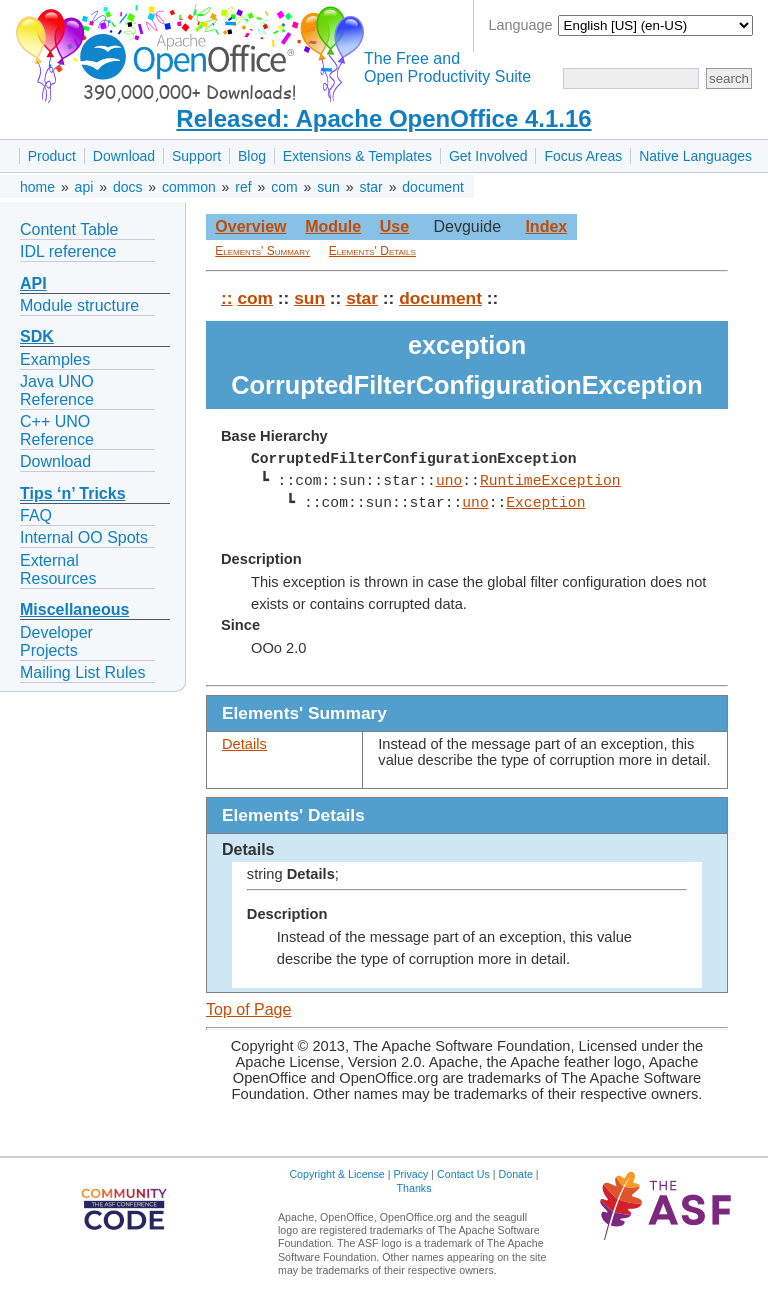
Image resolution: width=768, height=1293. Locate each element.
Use (394, 226)
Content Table (69, 229)
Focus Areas (583, 156)
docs (128, 187)
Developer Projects (56, 641)
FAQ (36, 515)
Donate (516, 1174)
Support (196, 156)
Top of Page (248, 1009)
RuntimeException (550, 481)
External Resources (58, 569)
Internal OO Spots (84, 537)
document (432, 187)
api (84, 187)
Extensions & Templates (357, 156)
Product (52, 156)
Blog (252, 156)
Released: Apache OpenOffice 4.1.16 (383, 118)
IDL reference (68, 251)
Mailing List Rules (82, 672)
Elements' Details (372, 251)
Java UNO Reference (57, 390)
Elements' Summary (262, 251)
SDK (37, 336)
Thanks (414, 1188)
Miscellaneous (74, 609)
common (189, 187)
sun (328, 187)
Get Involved (488, 156)
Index (546, 226)
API (33, 283)
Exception (545, 503)
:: (227, 298)
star (370, 187)
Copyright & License (336, 1174)
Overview (250, 226)
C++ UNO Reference (57, 430)
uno (449, 481)
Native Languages (695, 156)
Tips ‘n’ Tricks (73, 493)
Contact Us (463, 1174)
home (37, 187)
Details (244, 744)
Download (124, 156)
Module (333, 226)
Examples (55, 359)
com (284, 187)
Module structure (79, 305)
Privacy (410, 1174)
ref (243, 187)
